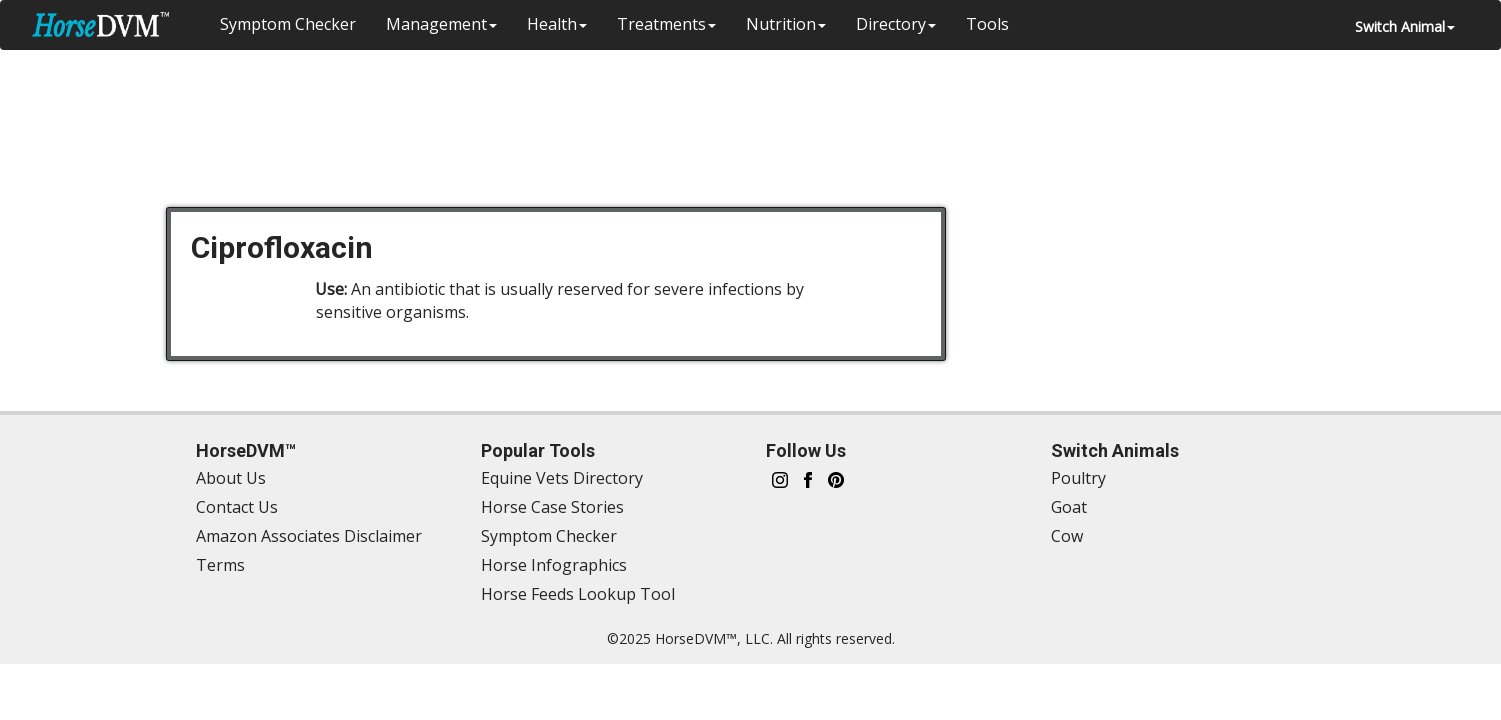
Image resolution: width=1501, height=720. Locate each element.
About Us (231, 478)
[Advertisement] (761, 115)
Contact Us (237, 507)
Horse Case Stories (552, 507)
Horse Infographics (554, 565)
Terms (220, 565)
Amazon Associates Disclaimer (309, 536)
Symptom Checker (288, 24)
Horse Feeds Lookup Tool (578, 594)
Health (557, 24)
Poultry (1078, 478)
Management (441, 24)
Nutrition (786, 24)
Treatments (666, 24)
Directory (896, 24)
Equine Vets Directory (562, 478)
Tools (987, 24)
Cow (1067, 536)
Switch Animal (1405, 26)
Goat (1069, 507)
